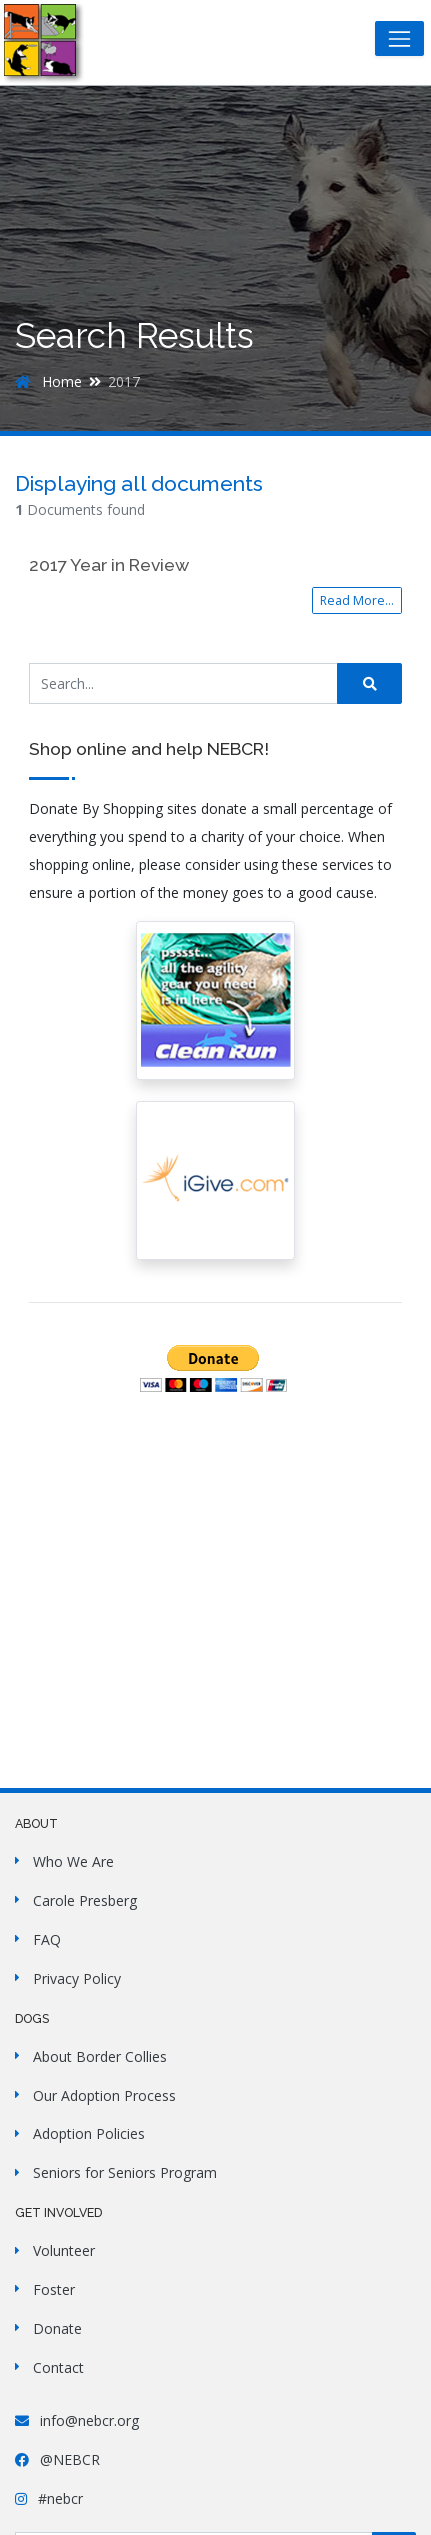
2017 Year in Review (109, 565)
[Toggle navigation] (399, 38)
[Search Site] (183, 683)
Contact (58, 2367)
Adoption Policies (89, 2133)
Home (48, 381)
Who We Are (73, 1861)
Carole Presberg (85, 1900)
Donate (57, 2328)
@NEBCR (57, 2459)
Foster (54, 2289)
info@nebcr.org (77, 2420)
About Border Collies (100, 2056)
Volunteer (64, 2250)
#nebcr (49, 2498)
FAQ (47, 1939)
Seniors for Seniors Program (125, 2172)
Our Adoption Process (104, 2095)
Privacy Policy (77, 1978)
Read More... (357, 600)
